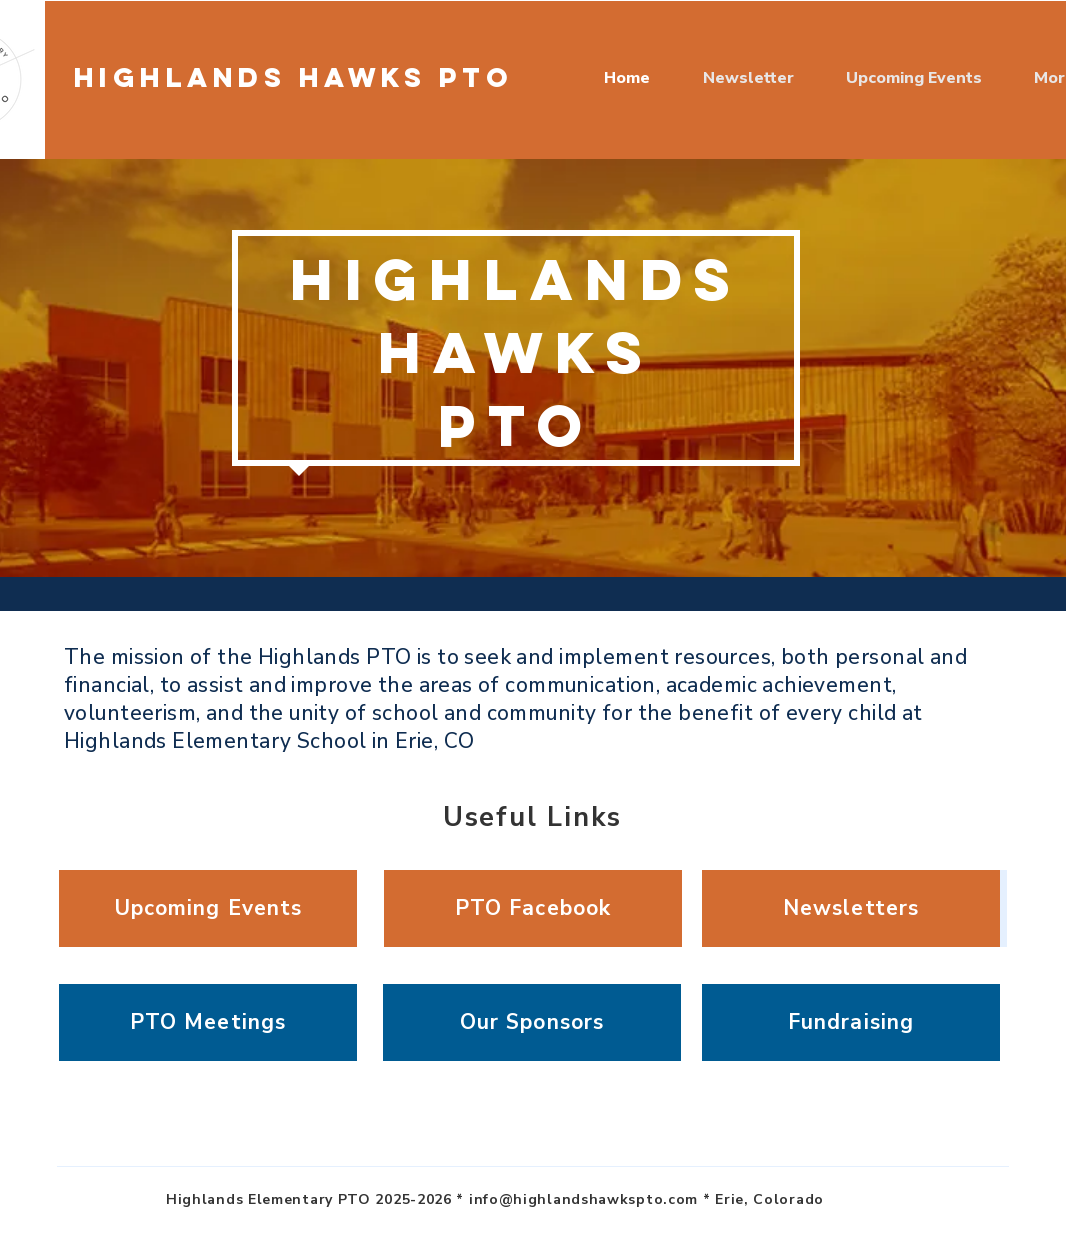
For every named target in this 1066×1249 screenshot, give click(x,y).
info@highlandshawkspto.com (583, 1199)
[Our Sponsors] (532, 1022)
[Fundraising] (851, 1022)
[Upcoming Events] (208, 908)
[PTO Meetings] (208, 1022)
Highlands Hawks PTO (293, 77)
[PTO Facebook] (533, 908)
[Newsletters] (851, 908)
